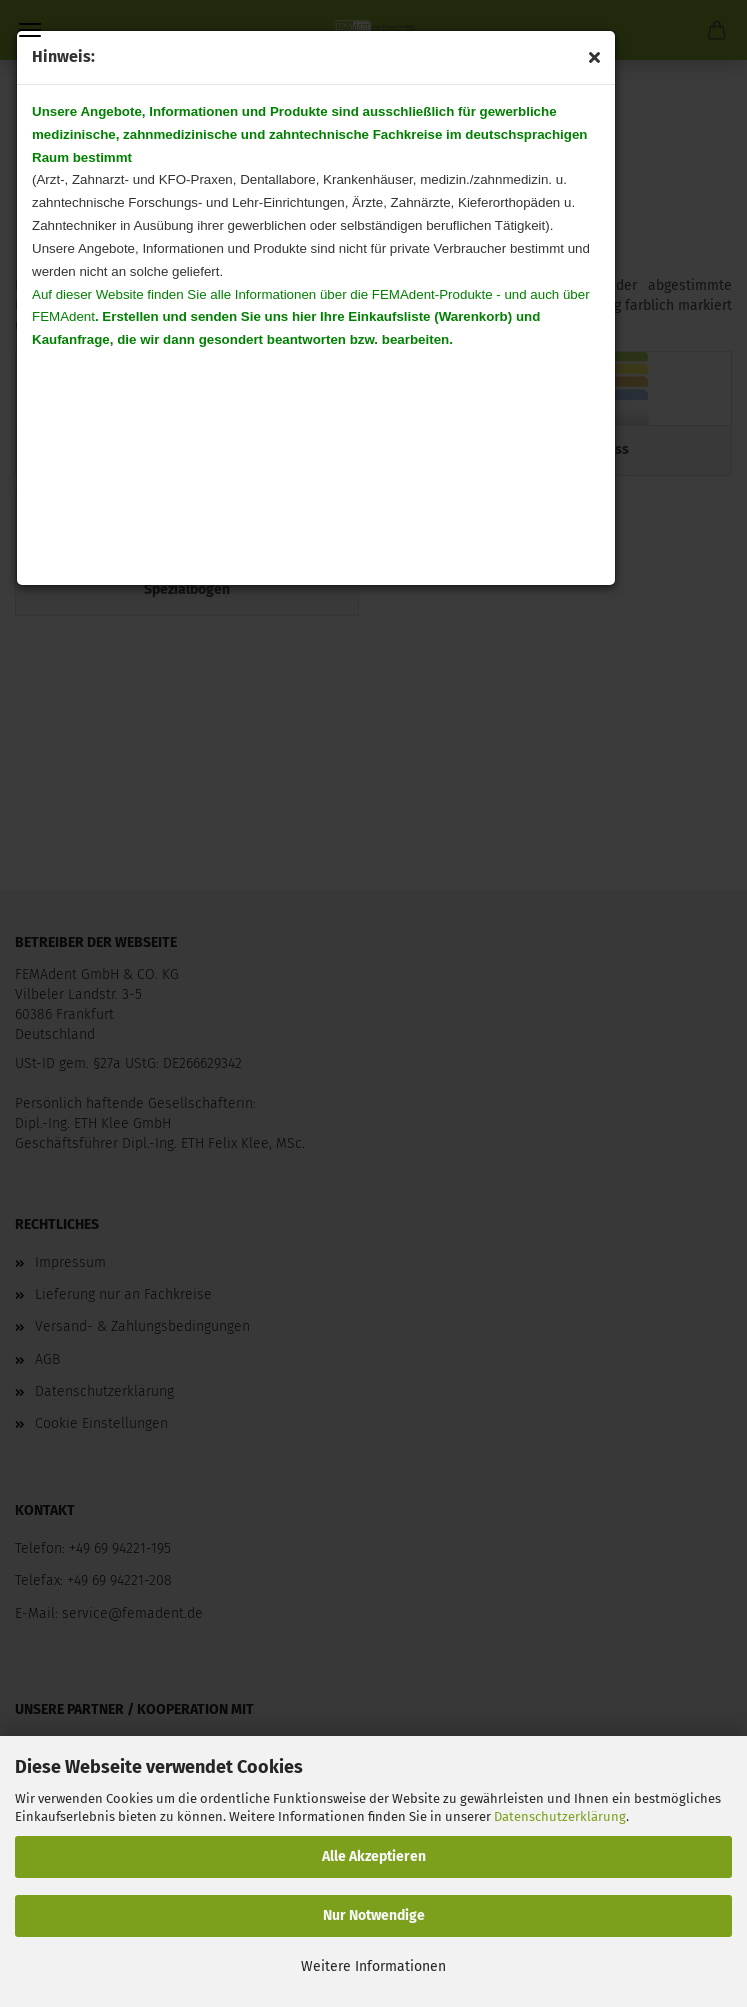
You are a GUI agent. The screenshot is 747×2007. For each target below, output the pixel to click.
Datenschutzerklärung (560, 1816)
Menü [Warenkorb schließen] (30, 30)
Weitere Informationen (373, 1966)
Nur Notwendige (374, 1915)
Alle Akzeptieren (374, 1856)
